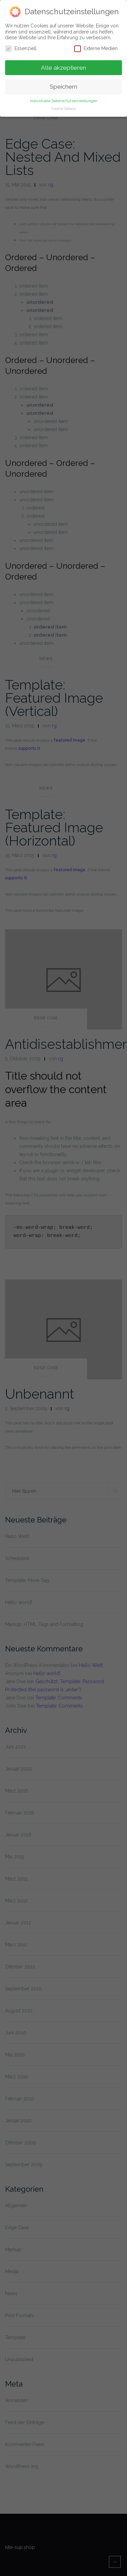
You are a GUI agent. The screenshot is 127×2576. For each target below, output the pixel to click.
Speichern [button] (63, 85)
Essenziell (21, 46)
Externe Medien (96, 46)
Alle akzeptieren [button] (63, 65)
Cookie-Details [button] (63, 107)
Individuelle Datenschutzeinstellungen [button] (64, 99)
